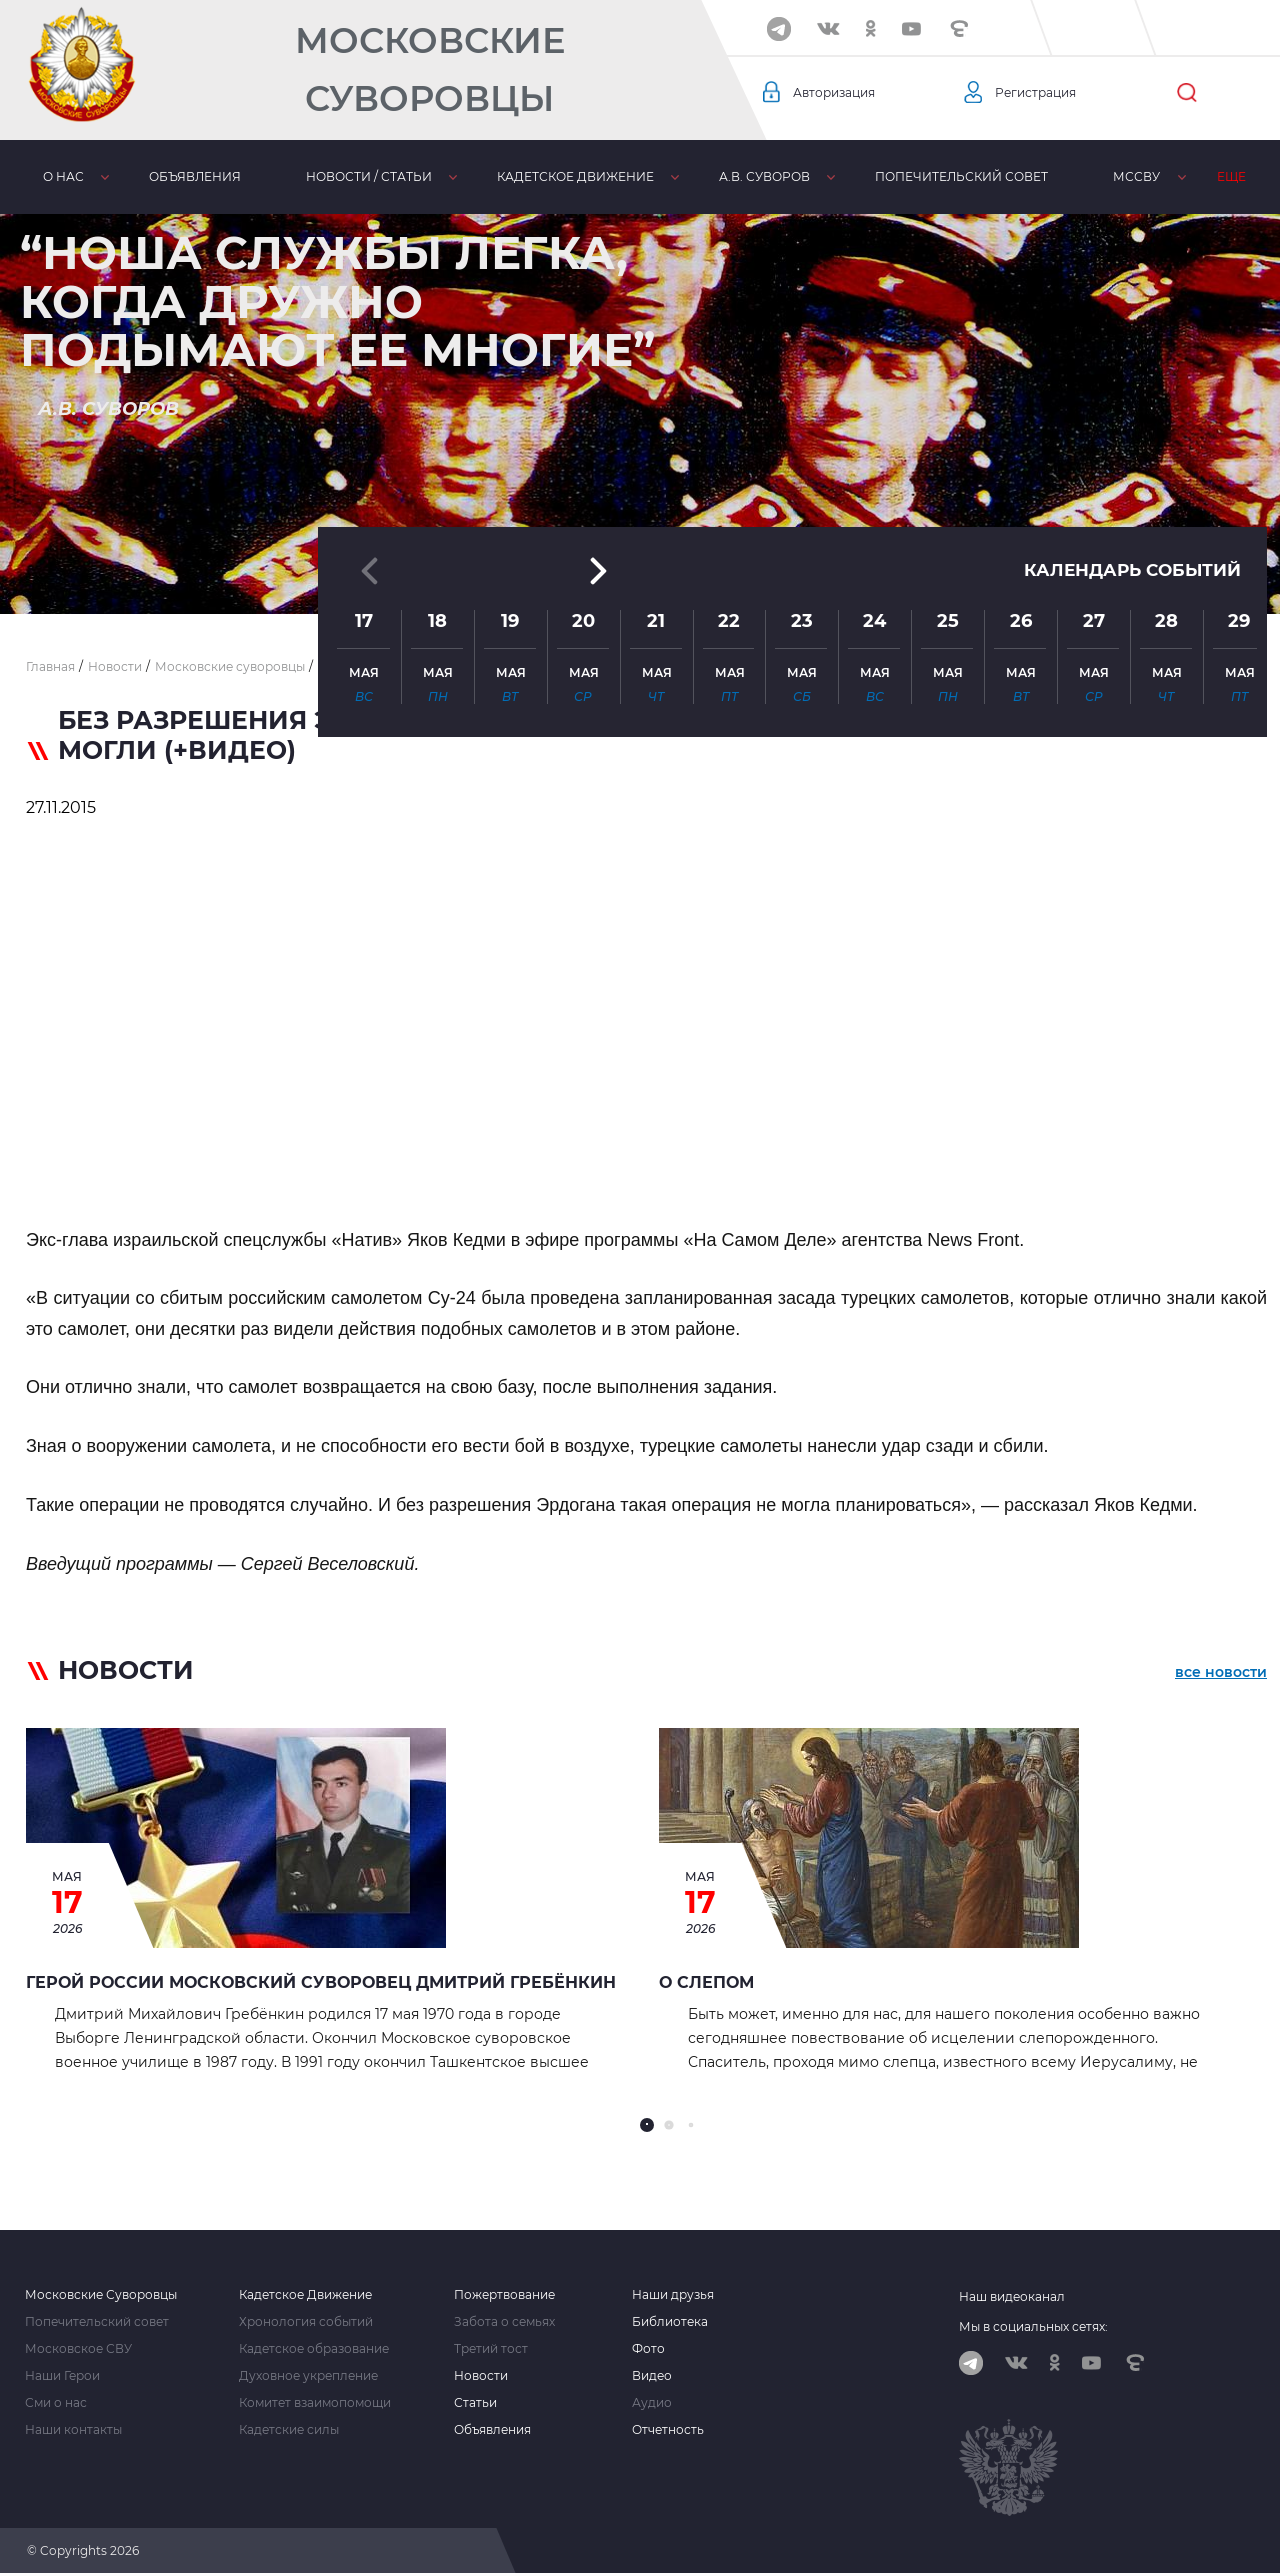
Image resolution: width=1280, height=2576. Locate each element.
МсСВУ (1135, 176)
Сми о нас (56, 2403)
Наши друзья (673, 2295)
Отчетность (668, 2430)
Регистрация (1042, 93)
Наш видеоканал (1012, 2296)
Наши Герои (62, 2376)
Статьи (475, 2403)
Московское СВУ (78, 2349)
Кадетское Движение (305, 2295)
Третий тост (491, 2349)
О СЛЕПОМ (706, 1982)
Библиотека (670, 2322)
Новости (481, 2376)
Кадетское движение (574, 176)
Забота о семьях (504, 2322)
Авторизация (841, 93)
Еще (1230, 176)
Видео (652, 2376)
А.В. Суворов (763, 176)
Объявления (194, 176)
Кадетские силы (289, 2430)
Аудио (652, 2403)
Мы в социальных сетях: (1033, 2326)
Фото (648, 2349)
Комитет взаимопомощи (315, 2403)
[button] (640, 565)
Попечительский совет (960, 176)
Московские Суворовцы (430, 69)
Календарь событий (1127, 439)
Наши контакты (73, 2430)
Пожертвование (504, 2295)
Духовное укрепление (308, 2376)
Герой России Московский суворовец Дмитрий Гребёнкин (321, 1982)
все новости (1221, 1674)
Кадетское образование (314, 2349)
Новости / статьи (368, 176)
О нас (62, 176)
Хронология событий (306, 2322)
